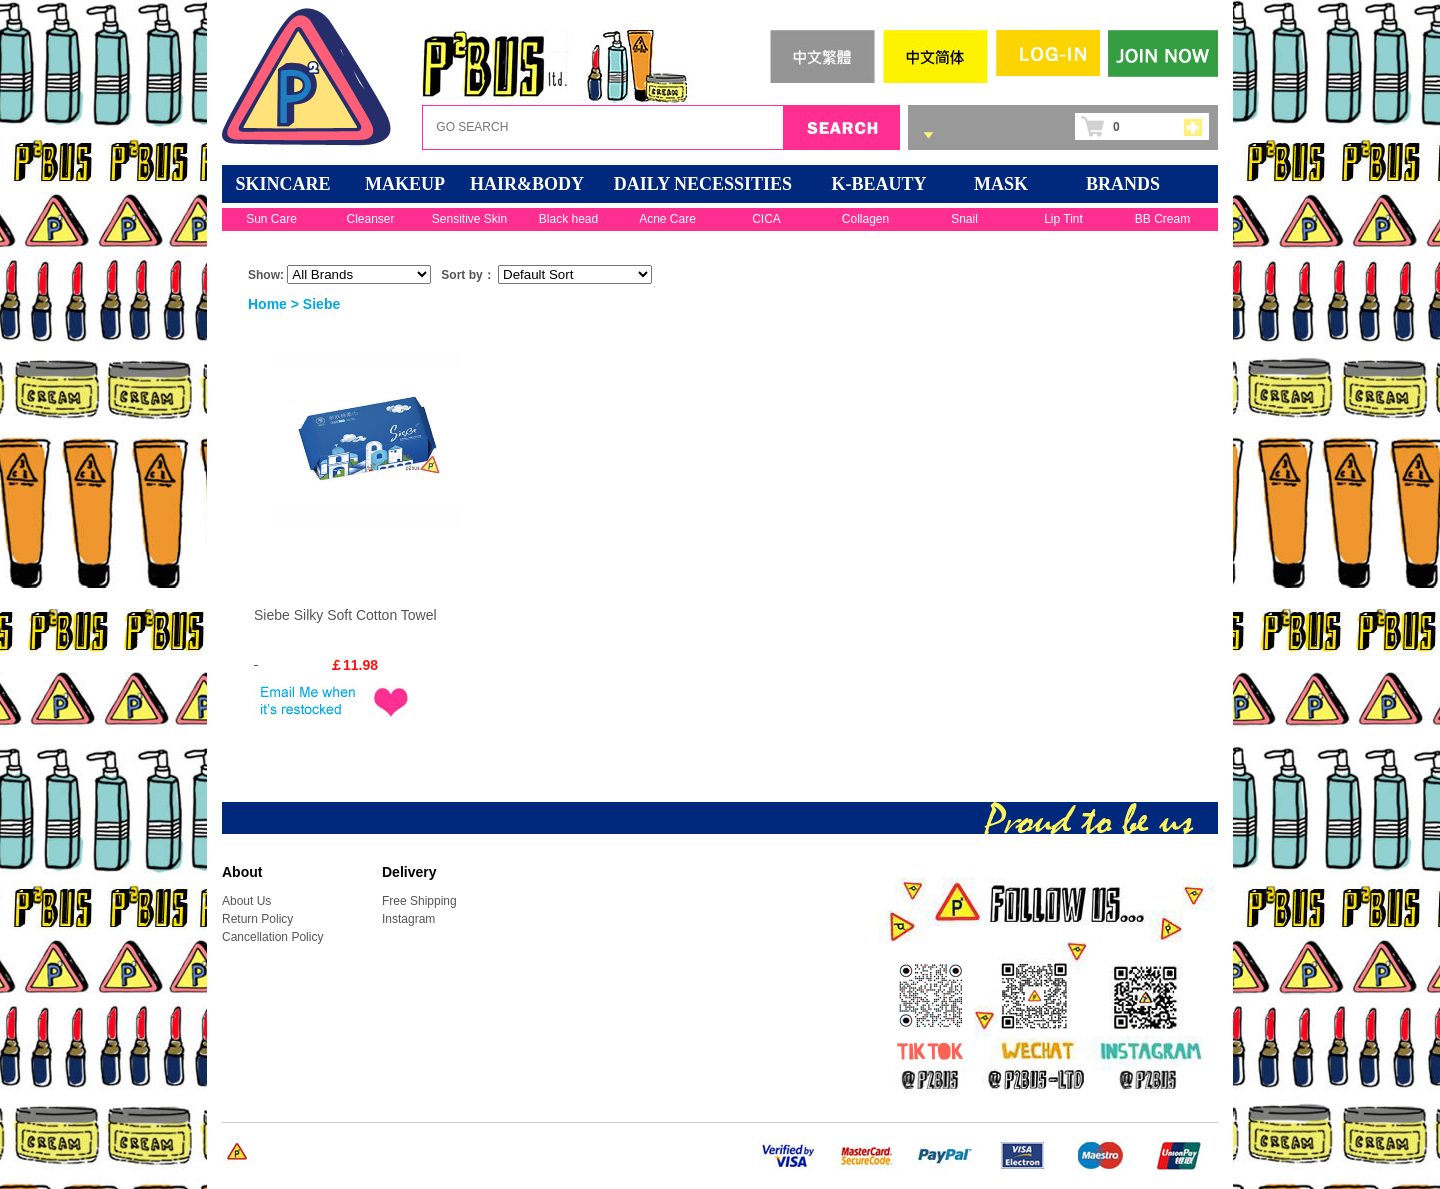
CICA (766, 219)
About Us (246, 901)
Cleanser (370, 219)
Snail (964, 219)
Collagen (865, 219)
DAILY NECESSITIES (703, 184)
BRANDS (1123, 184)
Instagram (408, 919)
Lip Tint (1063, 219)
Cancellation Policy (272, 937)
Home (267, 304)
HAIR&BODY (527, 184)
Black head (568, 219)
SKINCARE (282, 184)
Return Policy (257, 919)
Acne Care (667, 219)
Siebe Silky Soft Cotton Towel (345, 615)
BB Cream (1162, 219)
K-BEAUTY (878, 184)
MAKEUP (405, 184)
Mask (1001, 184)
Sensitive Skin (469, 219)
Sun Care (271, 219)
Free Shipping (419, 901)
